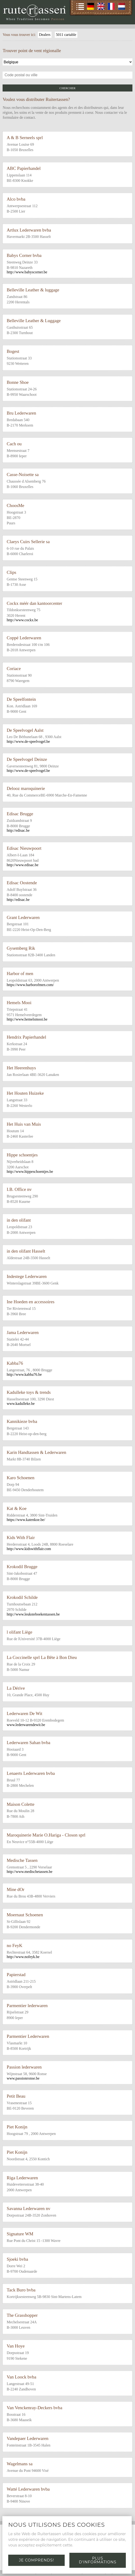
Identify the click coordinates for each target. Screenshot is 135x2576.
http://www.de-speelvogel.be (28, 741)
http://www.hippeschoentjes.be (30, 1172)
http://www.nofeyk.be (23, 1957)
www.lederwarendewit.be (26, 1725)
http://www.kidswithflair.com (29, 1549)
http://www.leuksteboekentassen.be (33, 1614)
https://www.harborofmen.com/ (30, 985)
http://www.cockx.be (22, 620)
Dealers (45, 35)
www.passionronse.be (23, 2078)
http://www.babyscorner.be (27, 272)
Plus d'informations (97, 2560)
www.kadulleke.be (21, 1404)
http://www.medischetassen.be (29, 1872)
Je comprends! (36, 2560)
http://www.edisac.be (22, 865)
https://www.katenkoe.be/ (26, 1520)
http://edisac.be (18, 830)
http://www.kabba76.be (24, 1374)
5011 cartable (66, 35)
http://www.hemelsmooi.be (27, 1019)
